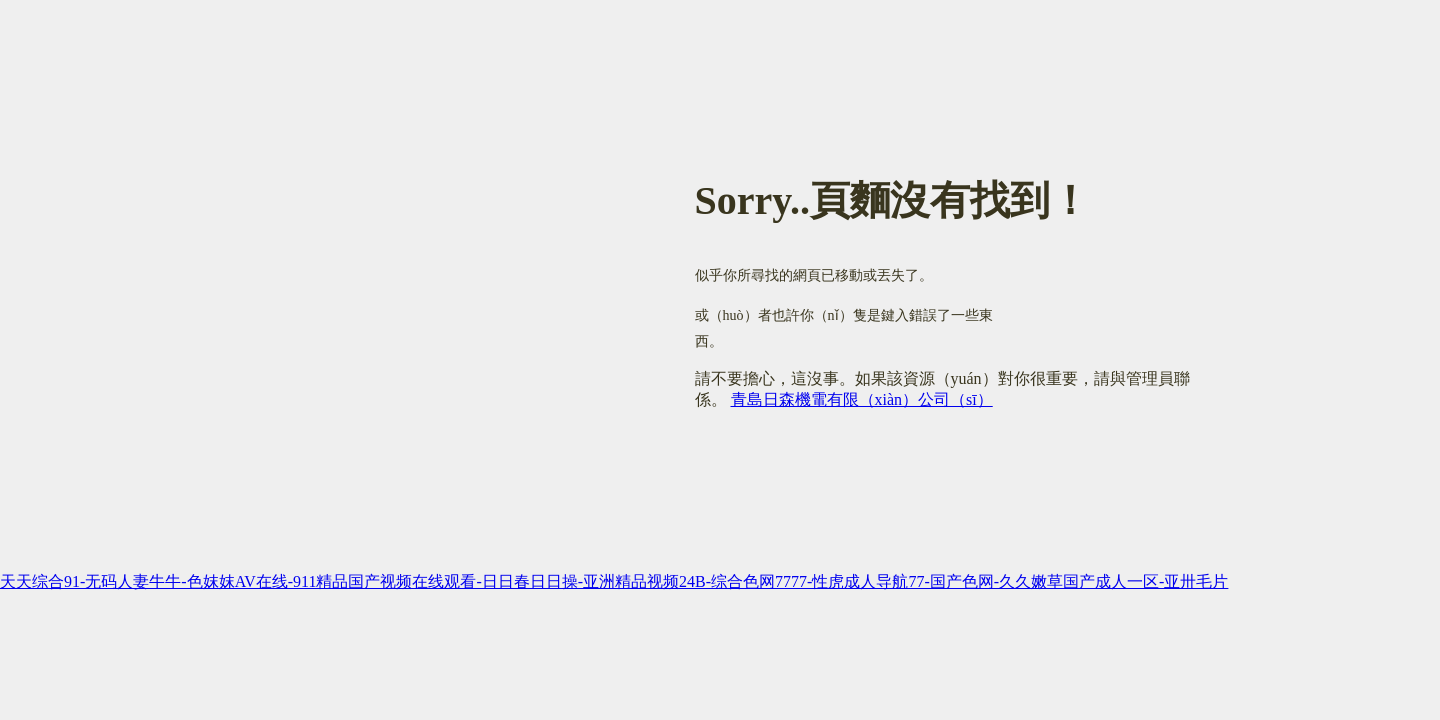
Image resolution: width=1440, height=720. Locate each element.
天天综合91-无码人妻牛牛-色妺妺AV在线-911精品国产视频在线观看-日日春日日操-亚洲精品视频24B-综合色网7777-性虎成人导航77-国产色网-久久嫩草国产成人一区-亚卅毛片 (614, 581)
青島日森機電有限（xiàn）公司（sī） (862, 399)
